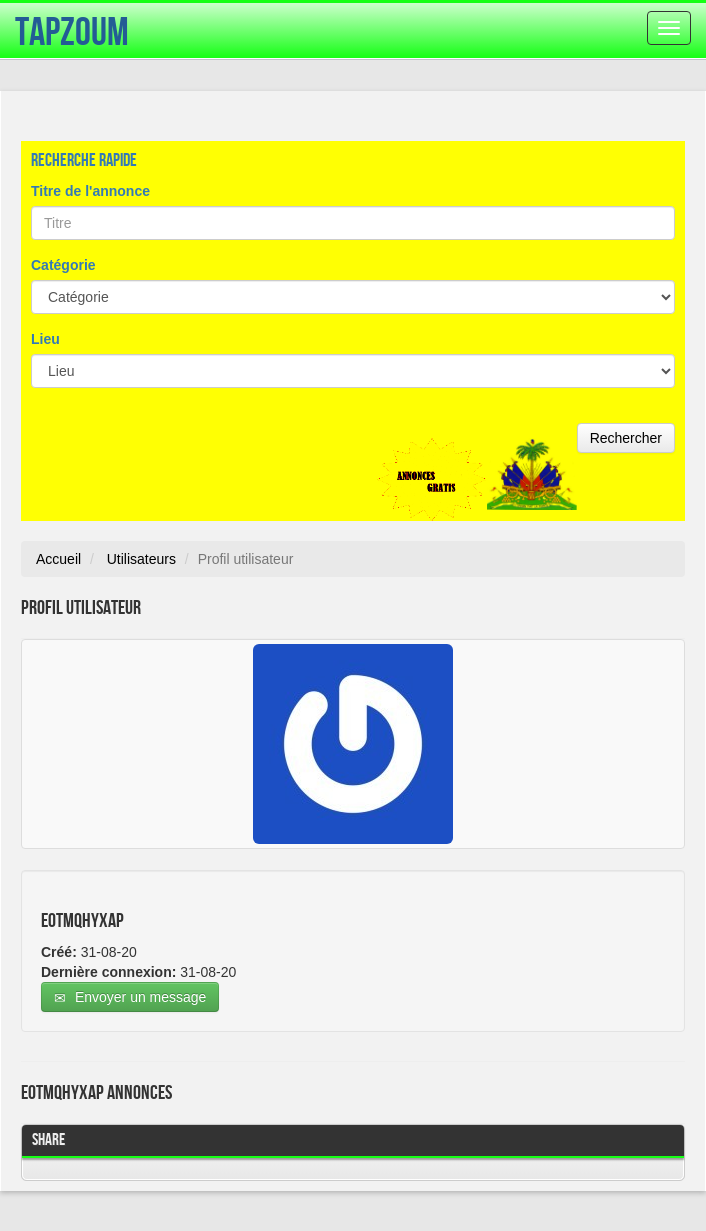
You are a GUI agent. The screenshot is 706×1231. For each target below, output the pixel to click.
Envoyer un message (130, 997)
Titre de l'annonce (90, 191)
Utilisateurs (141, 559)
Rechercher (626, 438)
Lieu (45, 339)
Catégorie (63, 265)
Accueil (58, 559)
